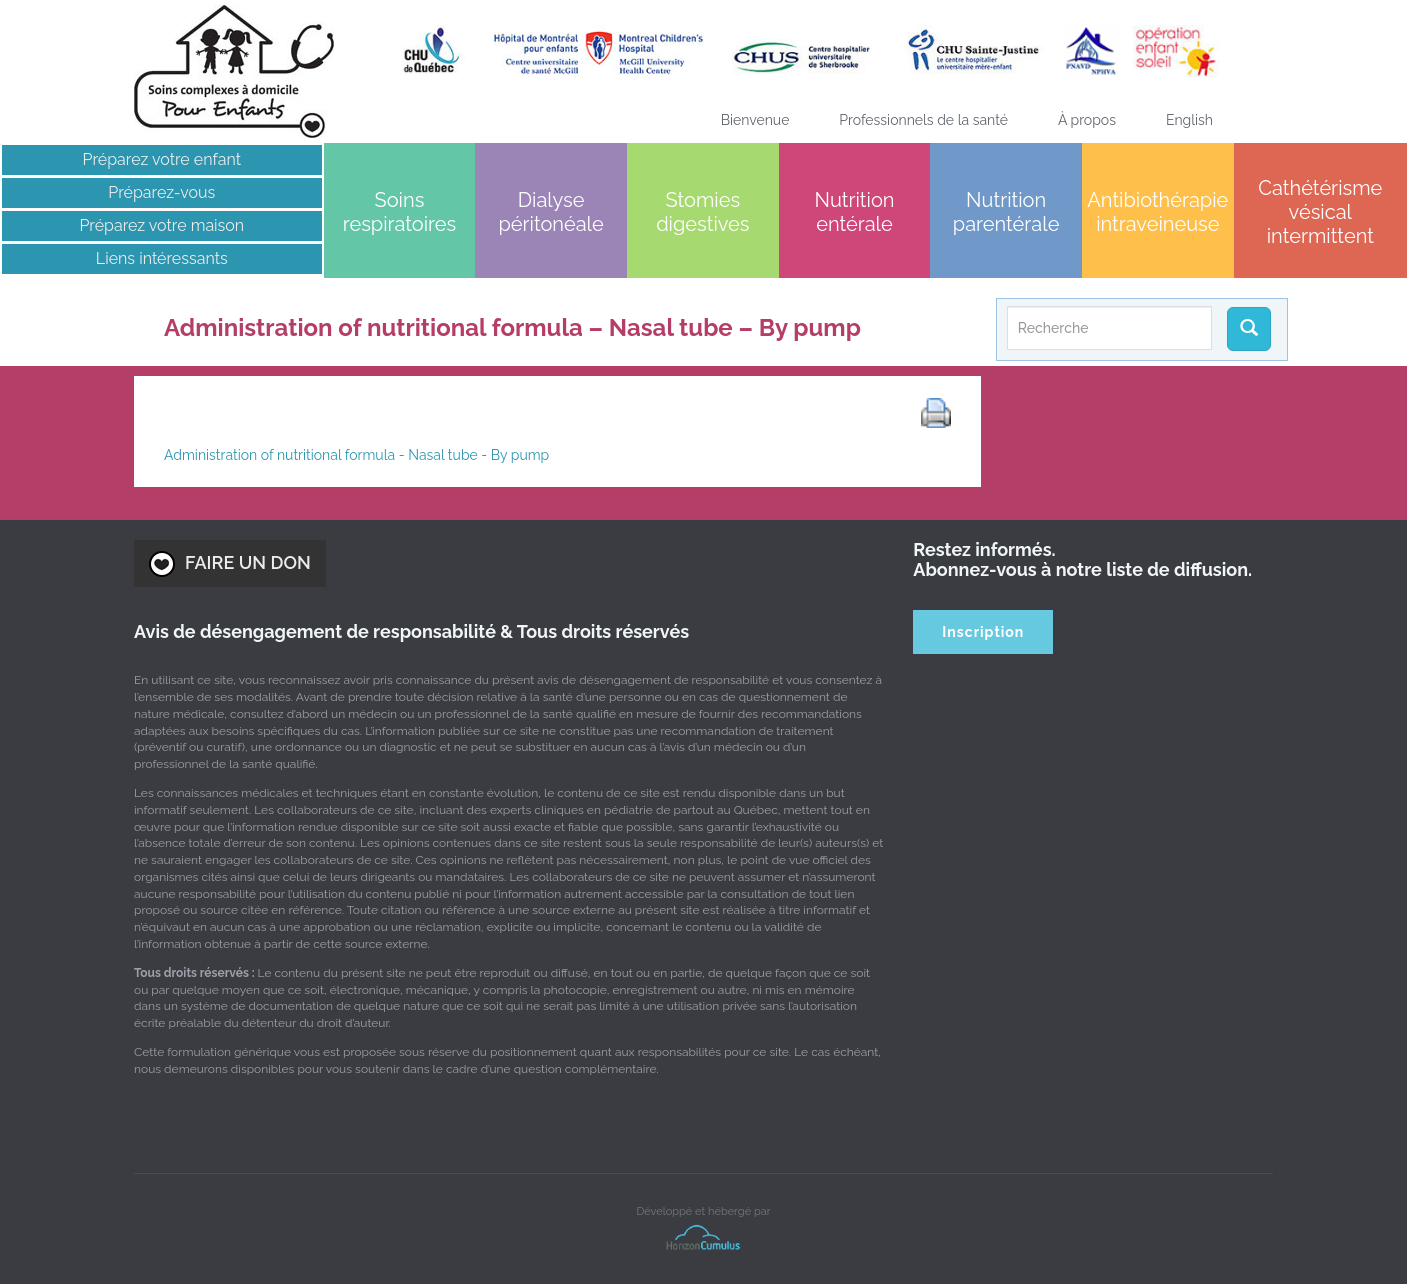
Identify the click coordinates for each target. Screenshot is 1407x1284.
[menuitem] (1189, 120)
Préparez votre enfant (162, 159)
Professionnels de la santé (923, 120)
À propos (1087, 120)
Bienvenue (755, 120)
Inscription (983, 632)
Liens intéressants (162, 258)
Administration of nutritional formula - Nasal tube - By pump (356, 455)
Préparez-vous (161, 192)
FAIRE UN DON (230, 564)
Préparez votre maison (161, 225)
